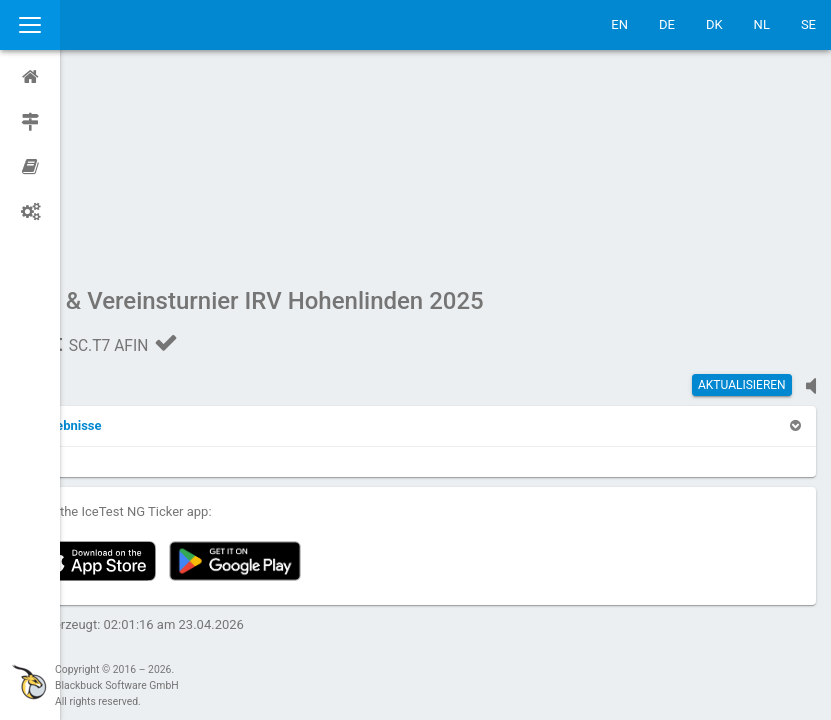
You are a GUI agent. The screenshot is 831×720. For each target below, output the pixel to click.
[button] (122, 235)
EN (619, 24)
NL (762, 24)
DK (714, 24)
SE (808, 24)
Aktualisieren (742, 195)
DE (667, 24)
